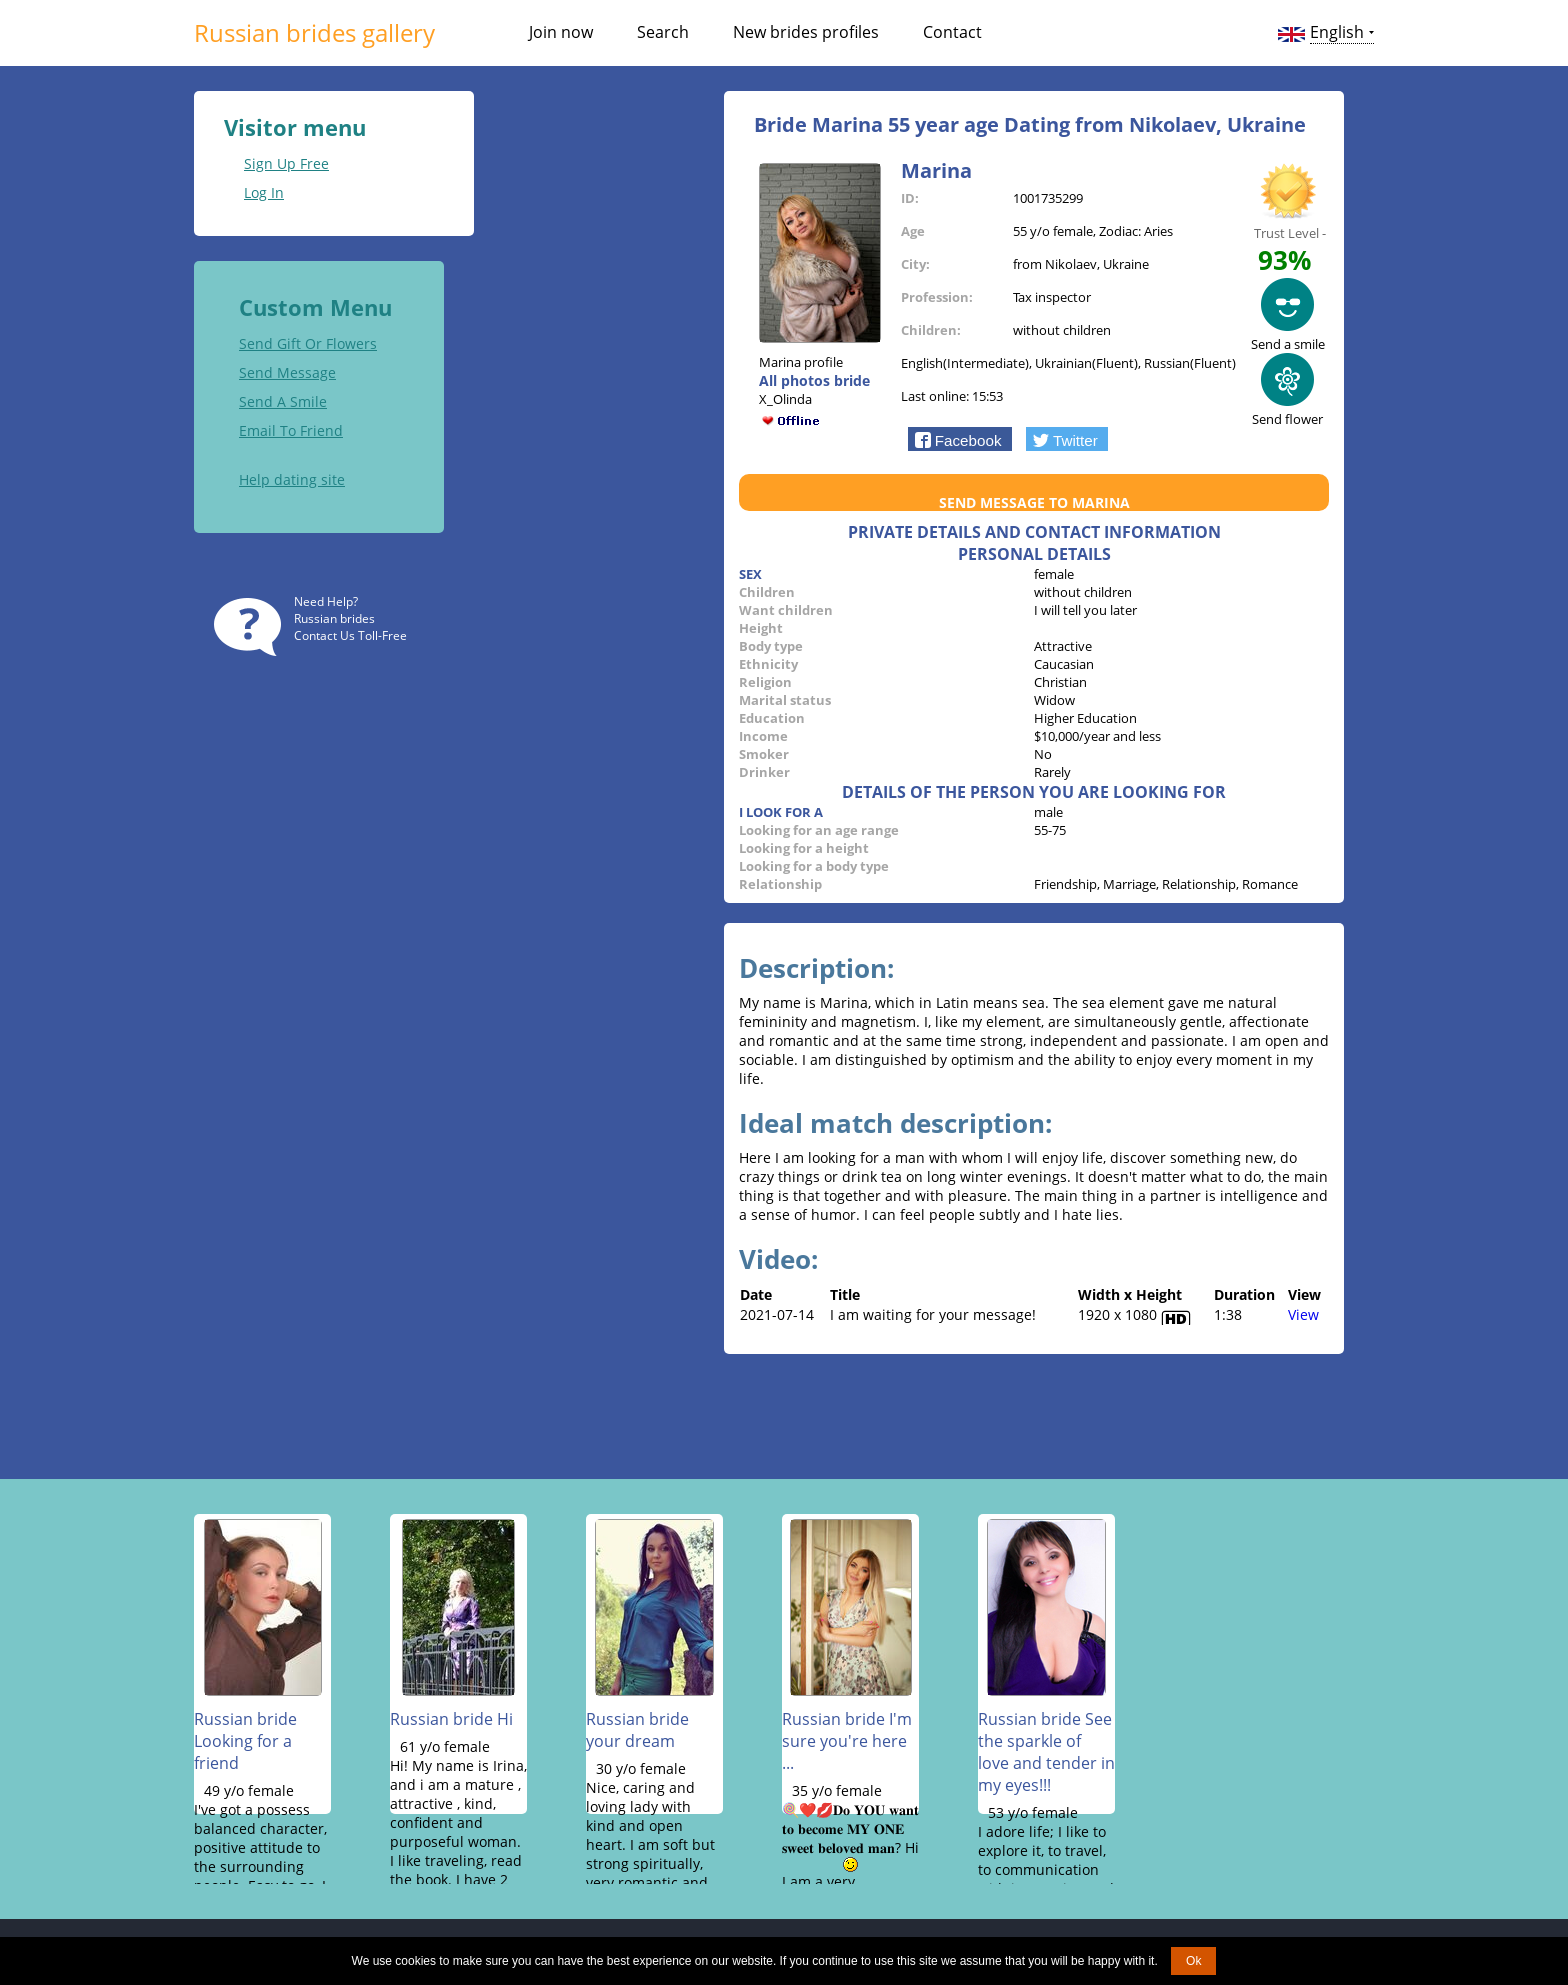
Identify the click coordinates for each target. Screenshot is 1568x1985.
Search (663, 32)
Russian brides (334, 617)
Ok (1193, 1961)
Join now (561, 32)
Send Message (287, 371)
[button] (960, 438)
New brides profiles (806, 32)
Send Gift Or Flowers (308, 342)
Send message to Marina (1034, 501)
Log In (264, 191)
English (1337, 32)
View (1303, 1313)
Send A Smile (283, 400)
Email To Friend (291, 429)
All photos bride (814, 379)
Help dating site (292, 478)
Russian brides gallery (314, 32)
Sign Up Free (286, 162)
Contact (952, 32)
